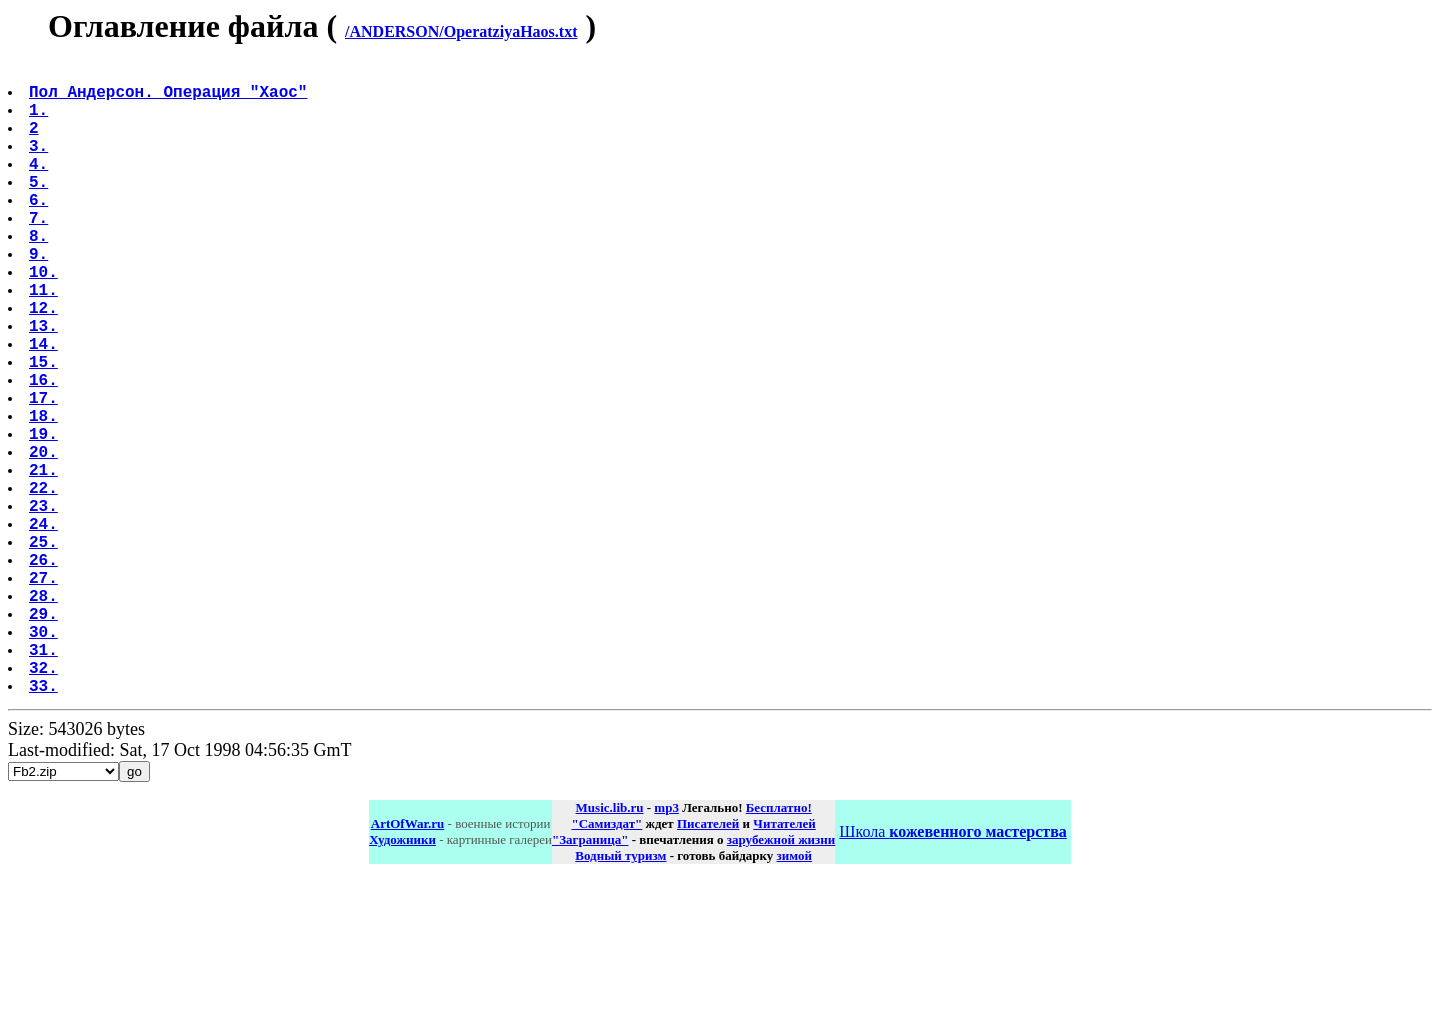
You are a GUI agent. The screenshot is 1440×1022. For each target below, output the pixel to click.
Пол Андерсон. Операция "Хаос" (170, 99)
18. (45, 495)
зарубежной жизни (781, 979)
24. (45, 627)
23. (45, 605)
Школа (952, 971)
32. (45, 803)
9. (40, 297)
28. (45, 715)
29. (45, 737)
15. (45, 429)
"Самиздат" (606, 963)
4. (40, 187)
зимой (794, 995)
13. (45, 385)
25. (45, 649)
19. (45, 517)
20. (45, 539)
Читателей (784, 963)
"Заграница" (590, 979)
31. (45, 781)
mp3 (666, 947)
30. (45, 759)
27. (45, 693)
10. (45, 319)
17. (45, 473)
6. (40, 231)
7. (40, 253)
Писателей (708, 963)
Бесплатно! (779, 947)
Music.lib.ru (610, 947)
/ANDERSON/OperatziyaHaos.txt (461, 31)
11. (45, 341)
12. (45, 363)
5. (40, 209)
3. (40, 165)
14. (45, 407)
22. (45, 583)
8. (40, 275)
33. (45, 825)
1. (40, 121)
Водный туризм (620, 995)
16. (45, 451)
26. (45, 671)
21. (45, 561)
